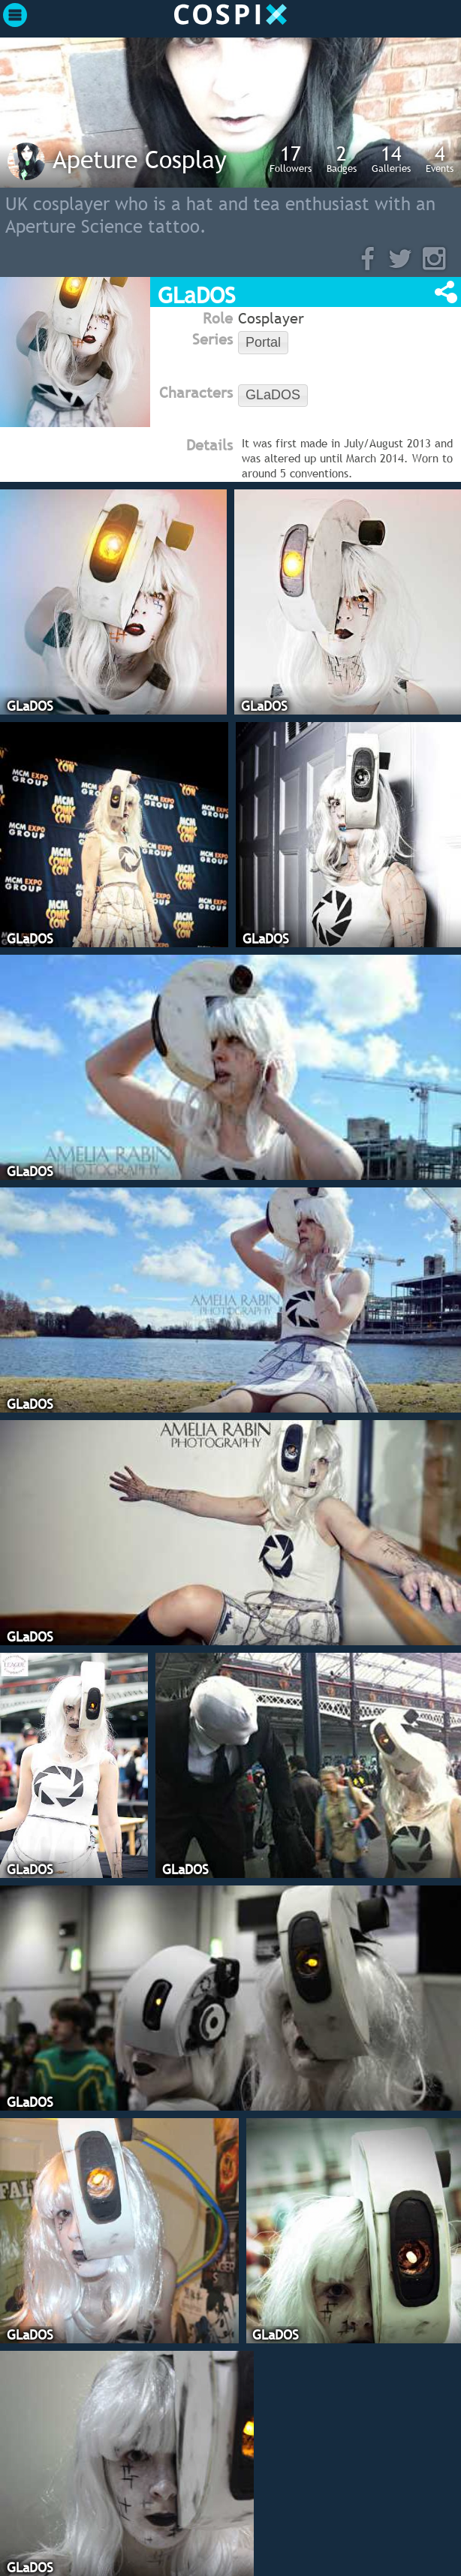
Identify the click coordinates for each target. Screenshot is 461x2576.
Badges (342, 158)
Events (439, 158)
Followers (291, 158)
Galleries (391, 158)
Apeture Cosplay (140, 159)
